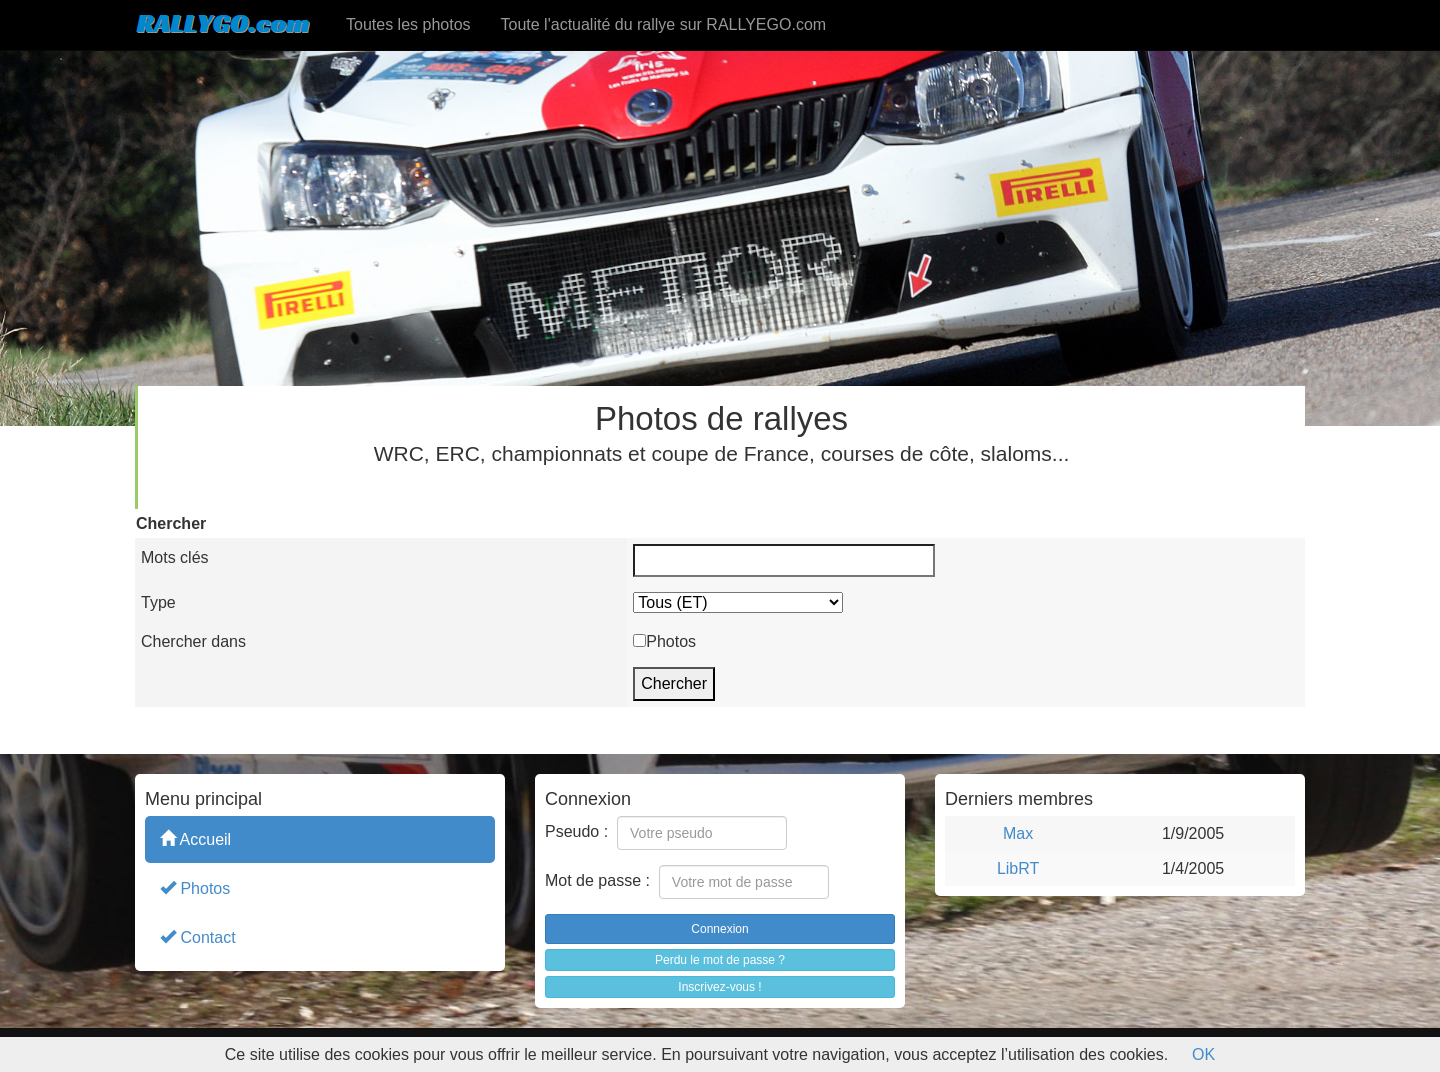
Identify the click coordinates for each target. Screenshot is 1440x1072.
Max (1018, 833)
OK (1203, 1054)
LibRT (1018, 868)
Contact (198, 936)
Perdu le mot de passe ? (720, 960)
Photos (195, 887)
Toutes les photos (408, 24)
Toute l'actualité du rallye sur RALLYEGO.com (664, 24)
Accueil (195, 838)
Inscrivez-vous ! (719, 987)
